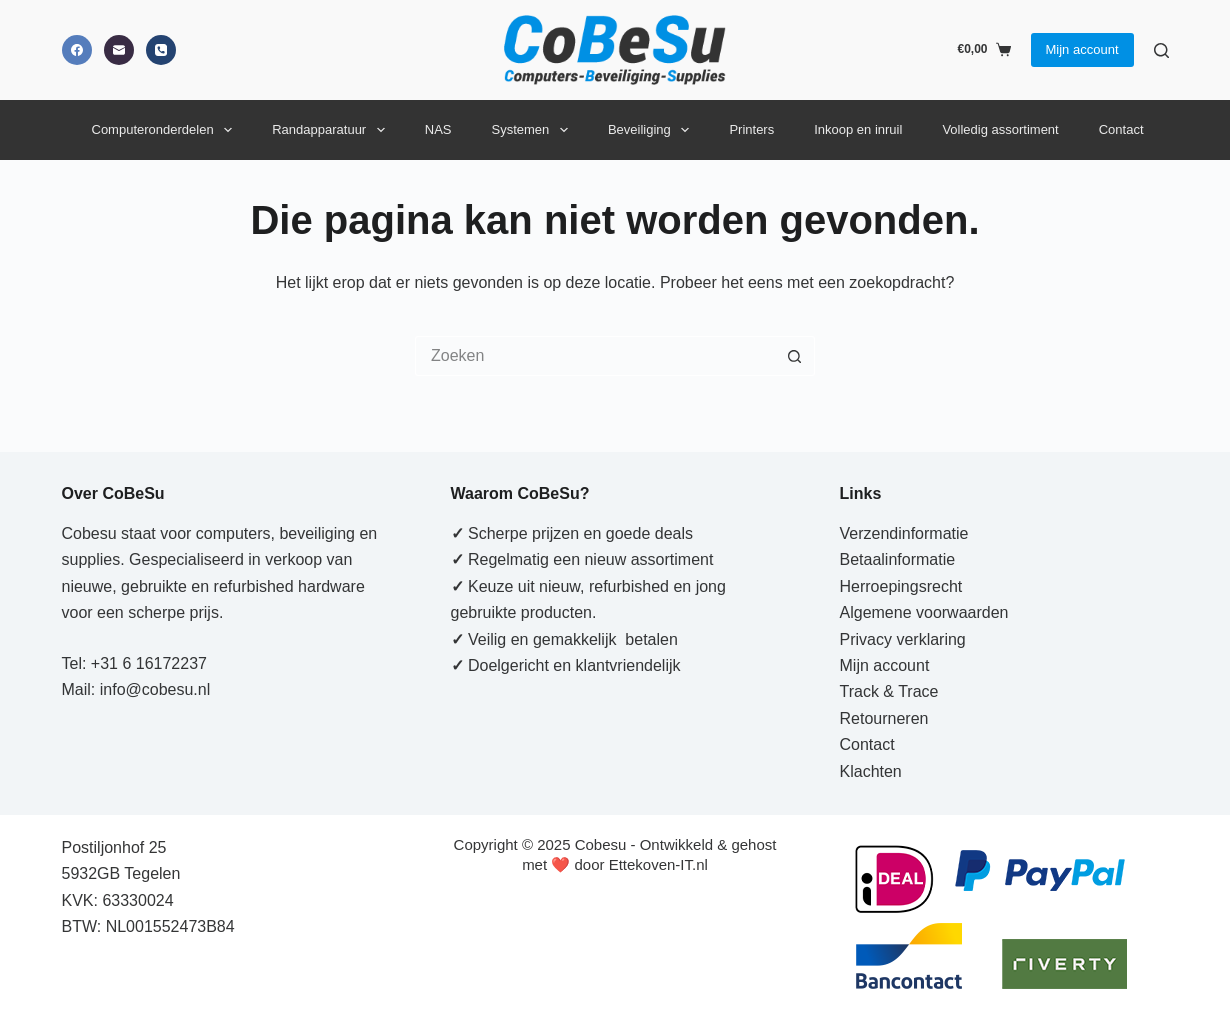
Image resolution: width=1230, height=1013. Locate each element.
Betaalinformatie (898, 559)
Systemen (534, 130)
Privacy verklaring (903, 639)
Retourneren (884, 718)
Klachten (871, 771)
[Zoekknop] (795, 356)
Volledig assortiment (1000, 129)
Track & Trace (889, 691)
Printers (751, 129)
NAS (438, 129)
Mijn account (1082, 49)
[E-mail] (119, 50)
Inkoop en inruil (858, 129)
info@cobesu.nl (155, 689)
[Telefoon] (161, 50)
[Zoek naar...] (595, 356)
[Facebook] (77, 50)
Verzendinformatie (904, 533)
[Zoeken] (1161, 50)
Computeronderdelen (166, 130)
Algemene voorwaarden (924, 612)
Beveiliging (652, 130)
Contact (1121, 129)
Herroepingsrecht (901, 586)
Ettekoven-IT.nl (658, 864)
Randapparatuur (332, 130)
